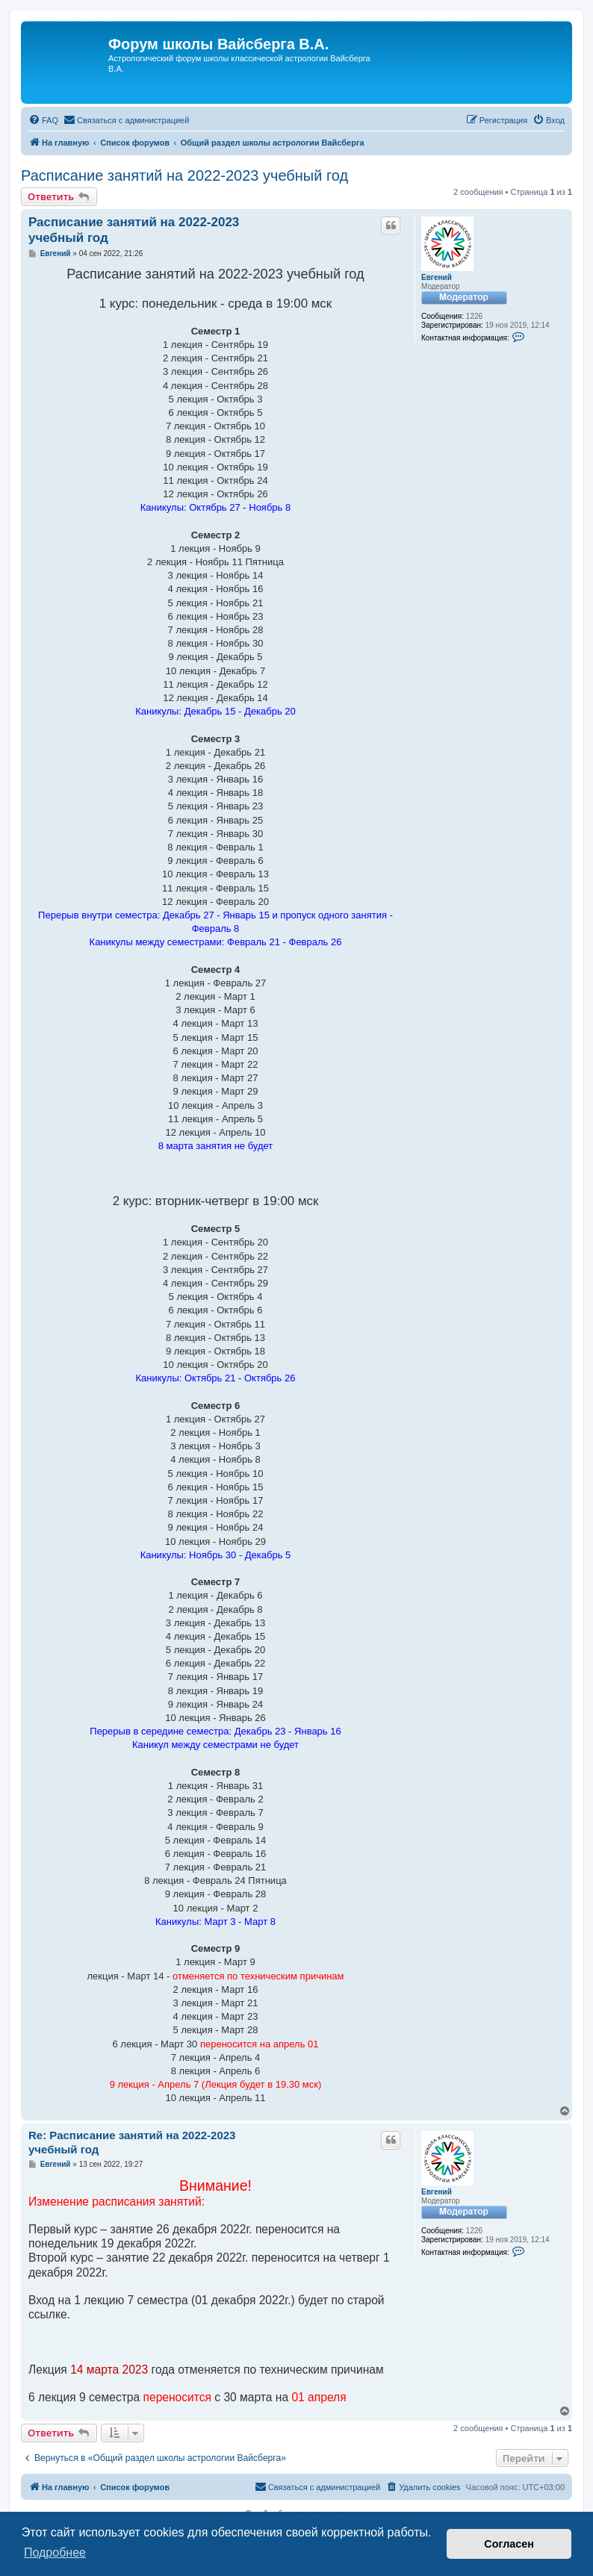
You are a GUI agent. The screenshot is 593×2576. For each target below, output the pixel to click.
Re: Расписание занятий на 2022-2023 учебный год (131, 2142)
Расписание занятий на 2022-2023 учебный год (184, 175)
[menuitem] (43, 120)
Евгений (436, 277)
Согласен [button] (509, 2544)
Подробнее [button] (55, 2552)
